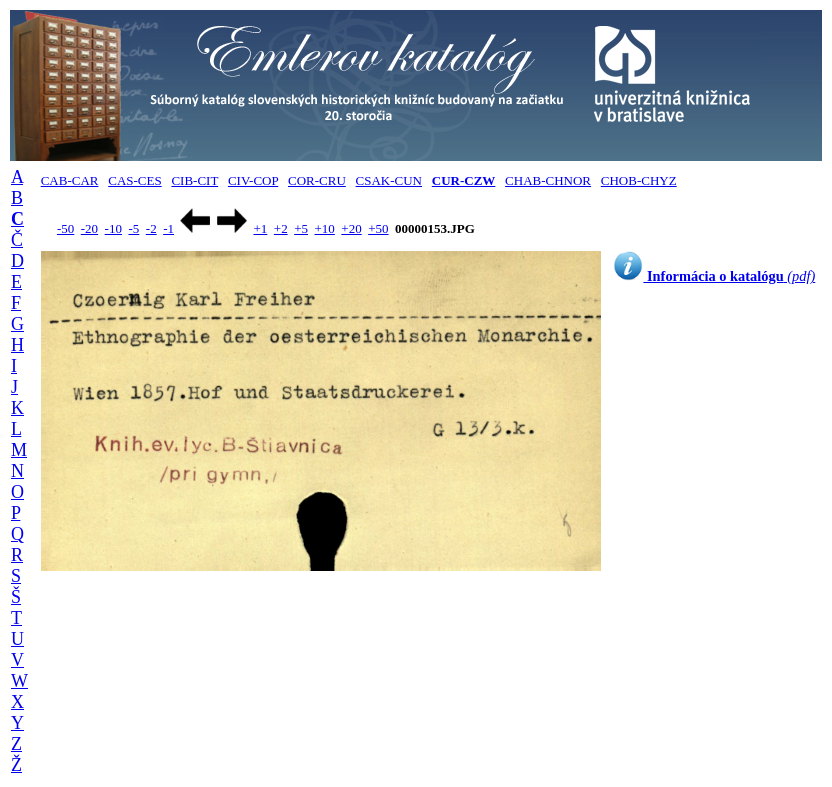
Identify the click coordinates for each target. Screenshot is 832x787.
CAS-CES (134, 180)
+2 (281, 228)
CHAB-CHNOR (548, 180)
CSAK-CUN (389, 180)
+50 (378, 228)
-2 (151, 228)
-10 (113, 228)
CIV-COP (253, 180)
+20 (351, 228)
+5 (301, 228)
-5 (133, 228)
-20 (89, 228)
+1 (260, 228)
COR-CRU (317, 180)
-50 (65, 228)
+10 (325, 228)
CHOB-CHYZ (639, 180)
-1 (168, 228)
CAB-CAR (70, 180)
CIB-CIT (194, 180)
